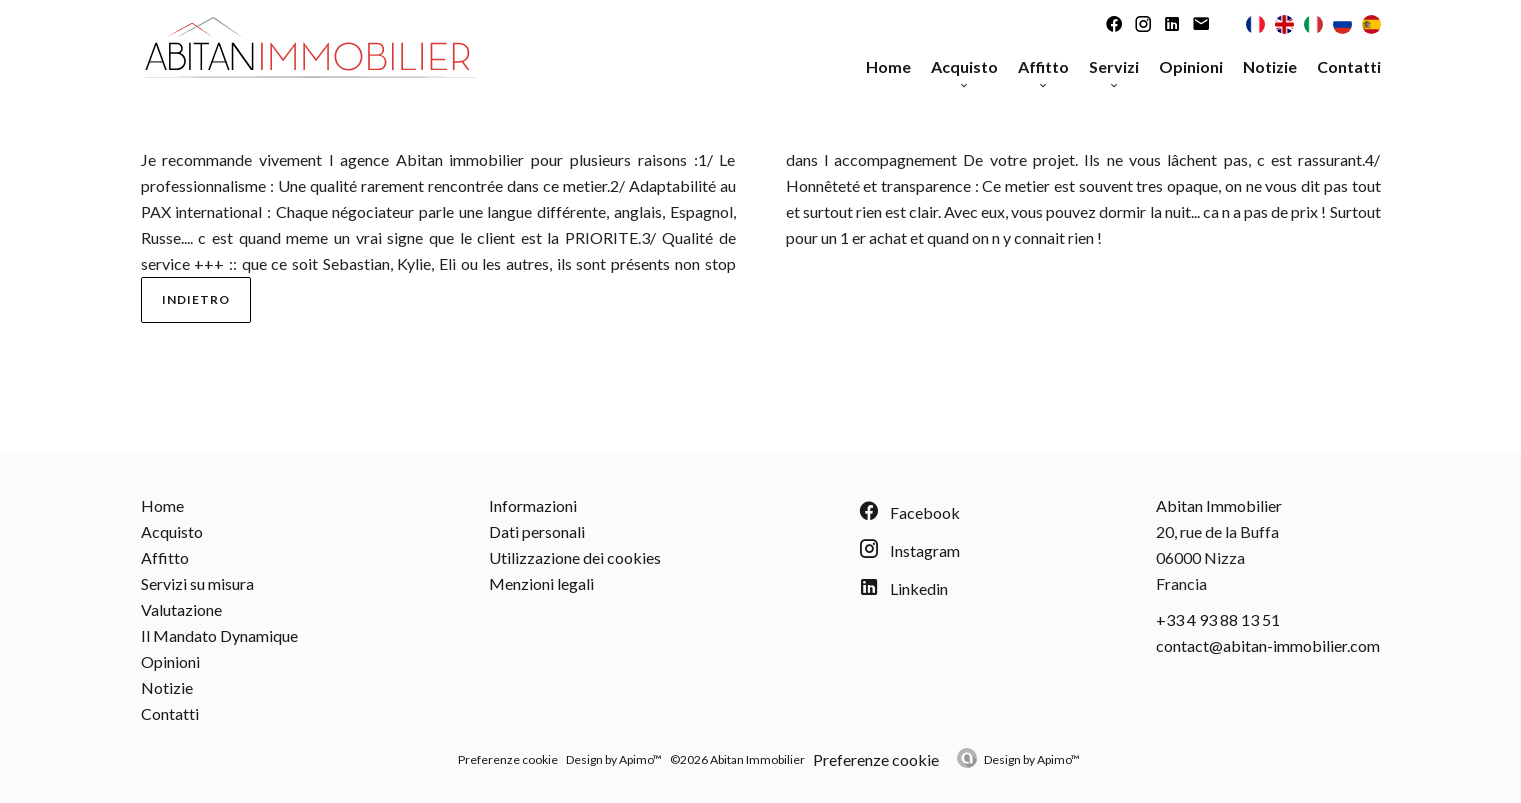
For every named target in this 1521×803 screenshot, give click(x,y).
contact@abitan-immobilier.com (1268, 645)
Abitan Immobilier (1219, 505)
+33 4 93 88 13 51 (1218, 619)
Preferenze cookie (508, 759)
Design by (1032, 759)
